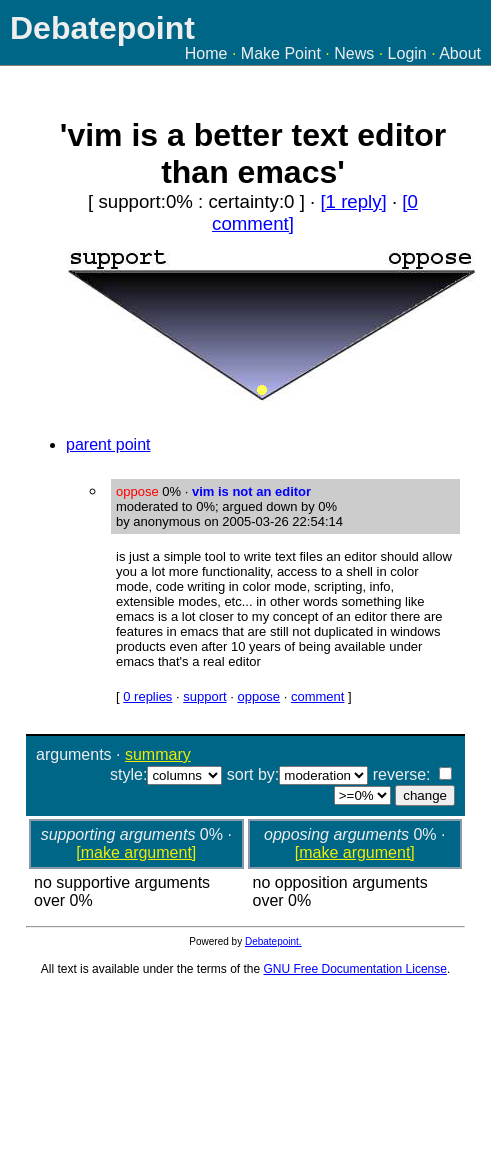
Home (206, 53)
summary (158, 754)
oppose (258, 696)
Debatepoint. (273, 941)
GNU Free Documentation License (355, 969)
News (354, 53)
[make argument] (136, 852)
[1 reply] (353, 201)
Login (407, 53)
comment (317, 696)
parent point (108, 444)
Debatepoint (102, 28)
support (204, 696)
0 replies (147, 696)
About (460, 53)
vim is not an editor (251, 491)
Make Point (281, 53)
